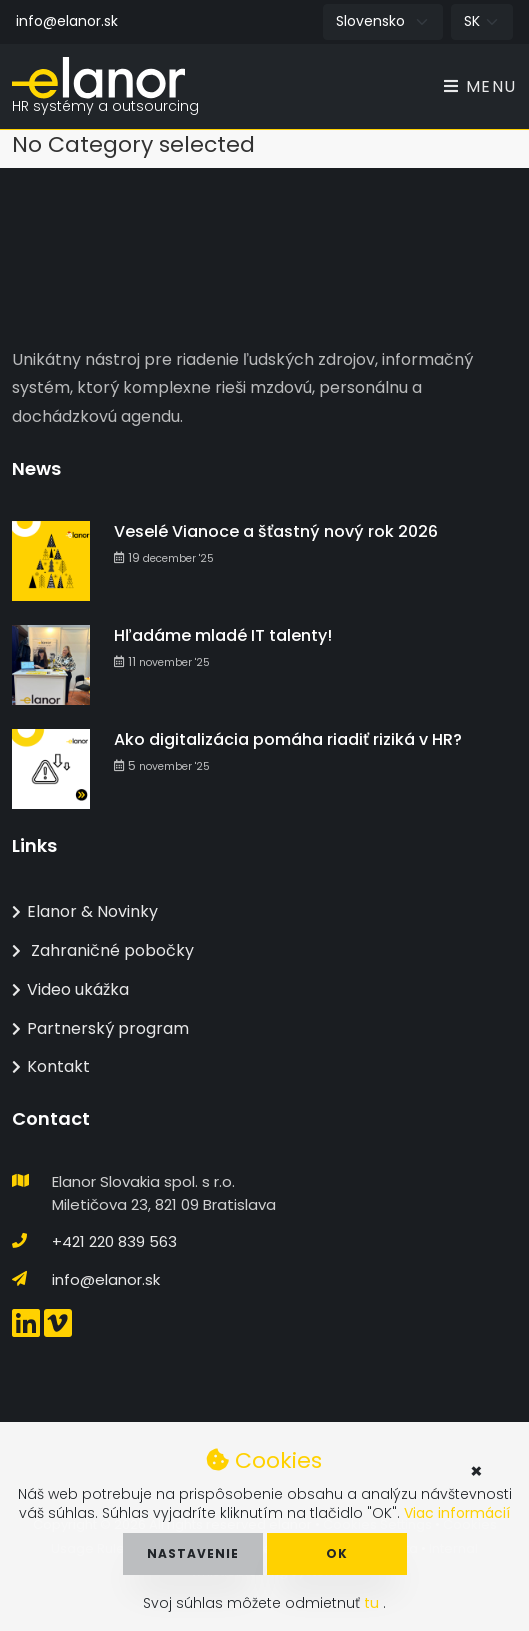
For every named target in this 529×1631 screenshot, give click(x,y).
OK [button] (337, 1553)
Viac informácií (457, 1513)
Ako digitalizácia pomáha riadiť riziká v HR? (288, 739)
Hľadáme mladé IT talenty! (223, 635)
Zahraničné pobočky (103, 950)
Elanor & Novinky (85, 911)
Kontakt (51, 1066)
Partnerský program (100, 1028)
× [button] (476, 1471)
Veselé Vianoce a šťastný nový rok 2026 (276, 531)
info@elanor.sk (67, 21)
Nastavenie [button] (193, 1553)
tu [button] (373, 1603)
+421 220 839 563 (114, 1241)
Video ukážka (70, 989)
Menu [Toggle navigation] (480, 86)
